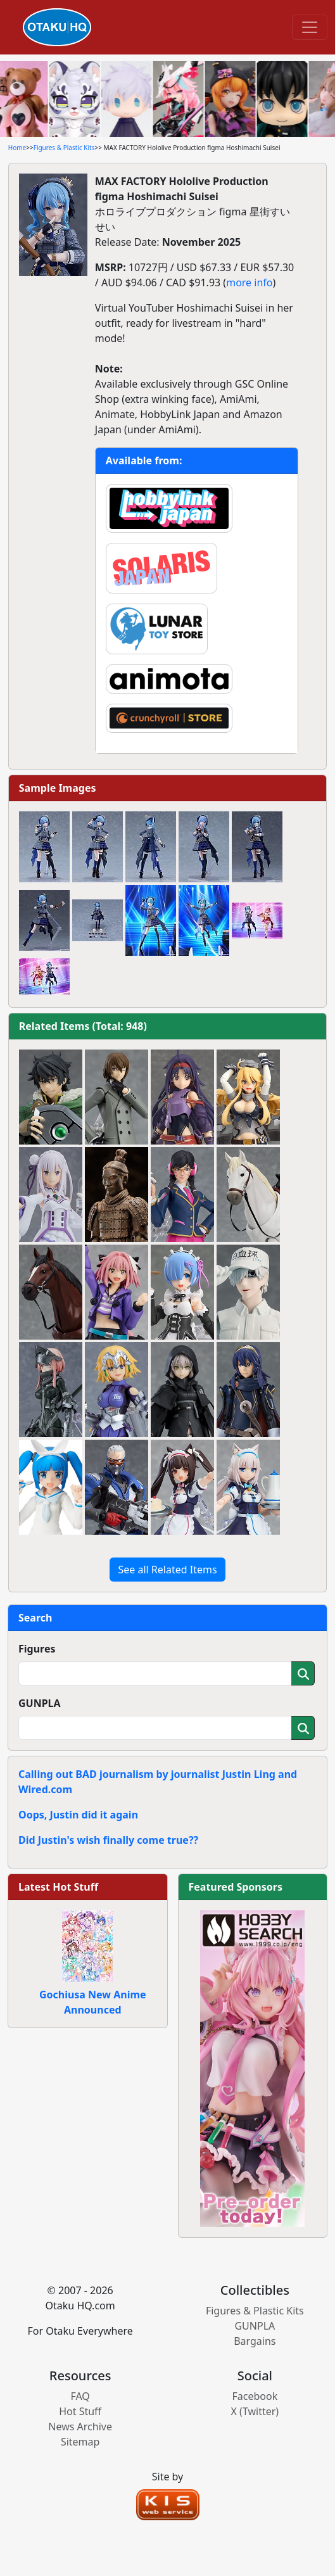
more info (249, 282)
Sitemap (80, 2442)
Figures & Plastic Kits (64, 147)
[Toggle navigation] (309, 27)
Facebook (254, 2396)
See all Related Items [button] (167, 1570)
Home (17, 147)
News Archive (80, 2426)
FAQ (79, 2396)
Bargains (254, 2341)
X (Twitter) (255, 2411)
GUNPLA (39, 1703)
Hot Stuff (80, 2411)
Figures (37, 1649)
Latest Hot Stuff (58, 1887)
